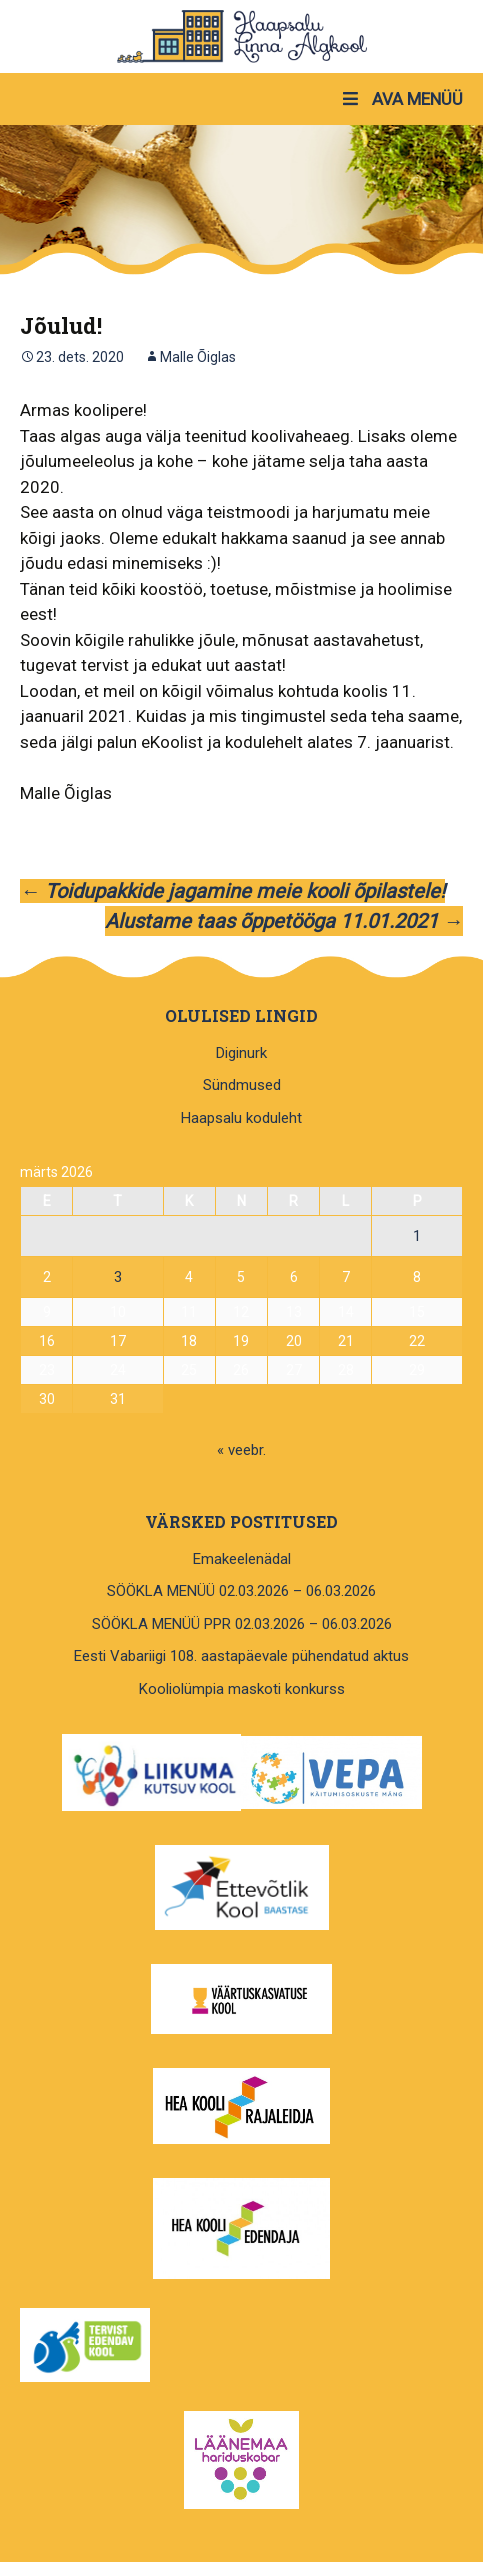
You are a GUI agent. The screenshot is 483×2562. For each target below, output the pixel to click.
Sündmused (242, 1085)
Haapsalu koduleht (241, 1118)
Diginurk (241, 1053)
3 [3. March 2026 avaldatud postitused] (118, 1277)
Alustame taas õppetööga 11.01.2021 (284, 921)
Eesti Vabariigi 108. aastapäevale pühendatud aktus (241, 1656)
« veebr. (241, 1450)
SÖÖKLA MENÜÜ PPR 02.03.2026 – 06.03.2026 (242, 1624)
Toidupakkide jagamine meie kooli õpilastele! (232, 891)
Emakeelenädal (242, 1559)
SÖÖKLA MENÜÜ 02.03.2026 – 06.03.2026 (241, 1591)
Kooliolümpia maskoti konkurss (242, 1689)
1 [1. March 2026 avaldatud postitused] (417, 1236)
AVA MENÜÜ (401, 99)
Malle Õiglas (198, 357)
